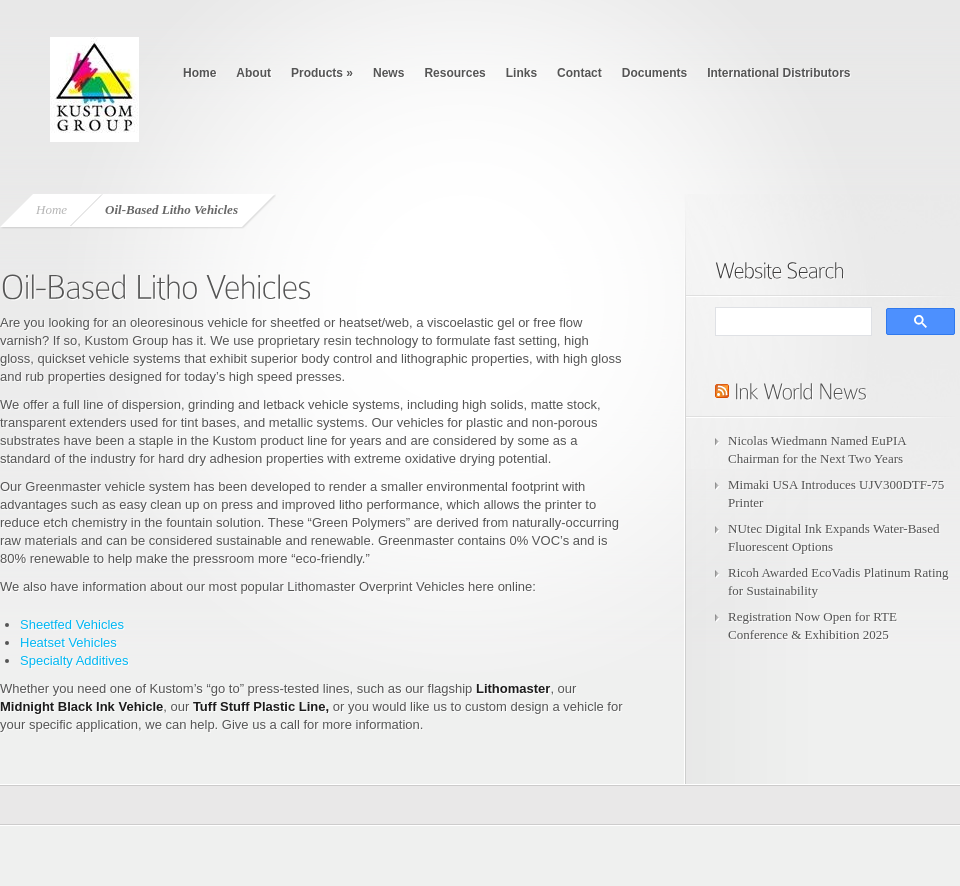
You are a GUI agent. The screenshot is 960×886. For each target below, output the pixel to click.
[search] (791, 322)
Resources (454, 73)
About (253, 73)
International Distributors (778, 73)
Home (199, 73)
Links (521, 73)
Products (322, 73)
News (388, 73)
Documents (654, 73)
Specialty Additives (74, 660)
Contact (579, 73)
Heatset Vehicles (68, 642)
